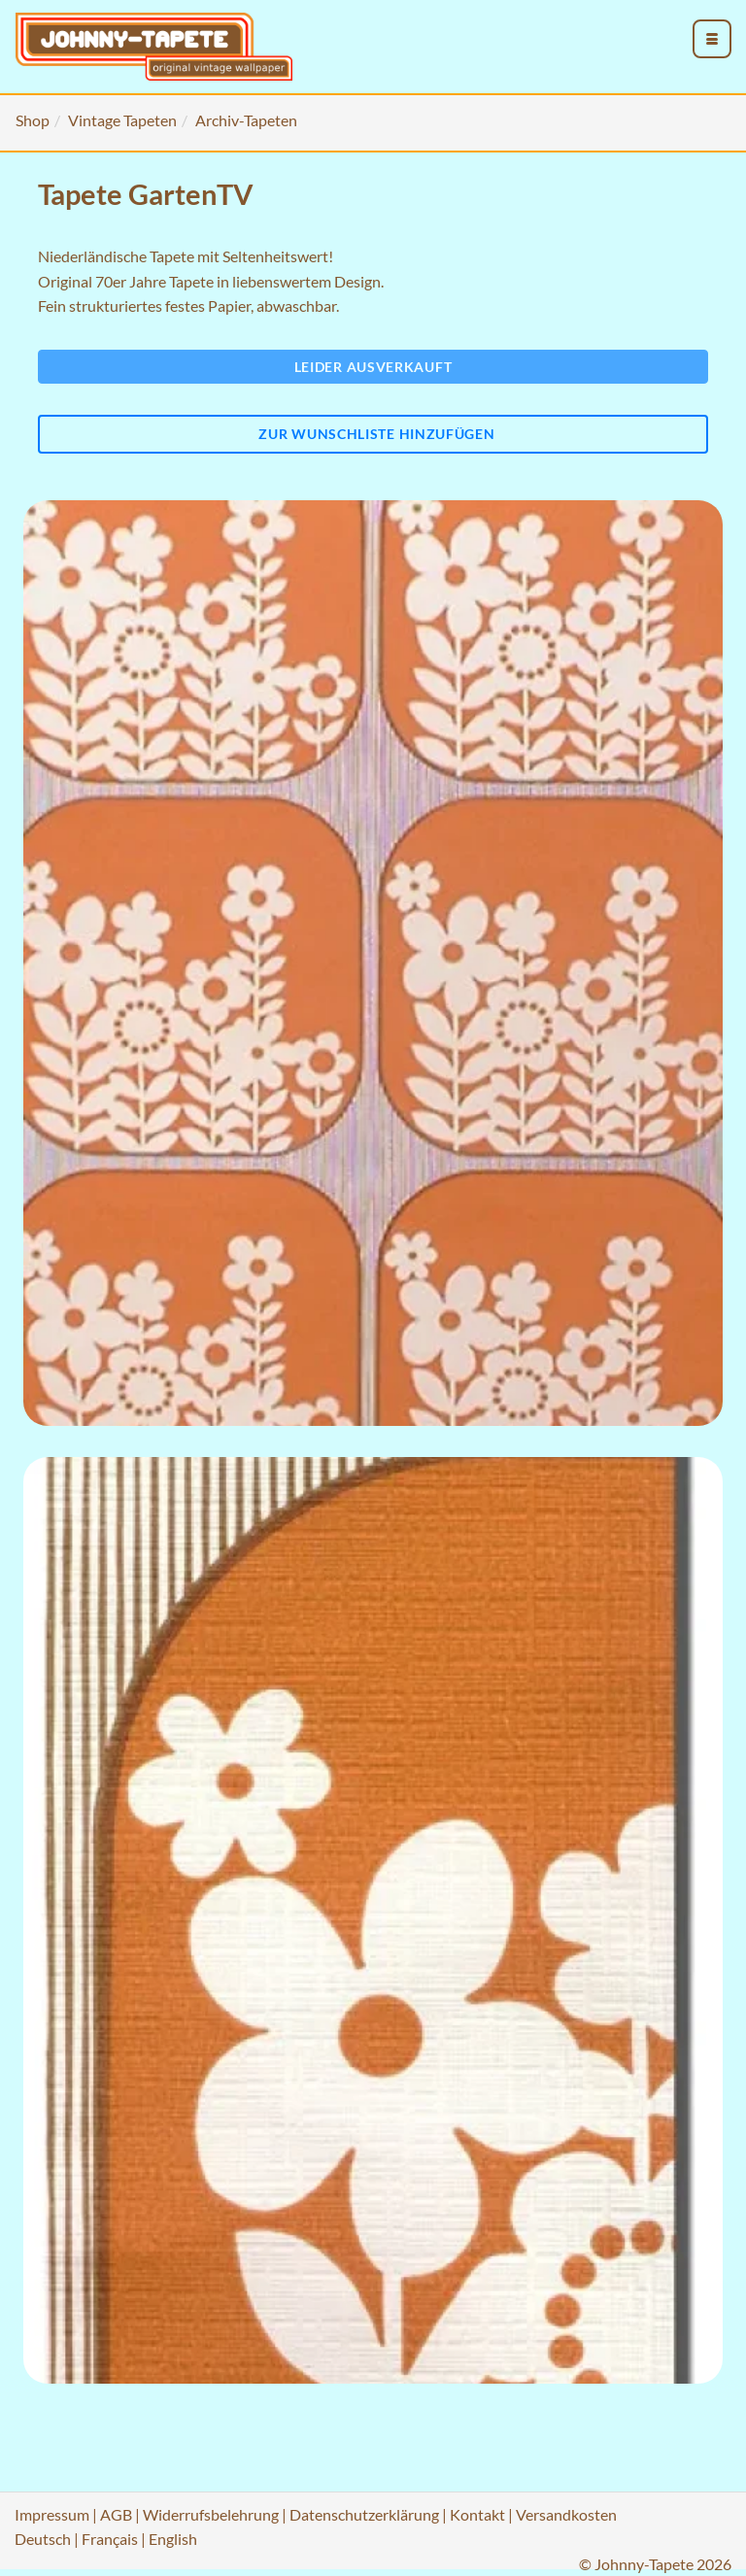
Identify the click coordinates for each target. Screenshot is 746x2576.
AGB (116, 2514)
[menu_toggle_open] (712, 38)
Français (110, 2538)
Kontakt (477, 2514)
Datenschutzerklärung (364, 2514)
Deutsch (43, 2538)
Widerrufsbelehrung (211, 2514)
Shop (33, 120)
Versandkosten (566, 2514)
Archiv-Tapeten (246, 120)
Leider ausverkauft (373, 366)
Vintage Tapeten (122, 120)
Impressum (52, 2514)
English (173, 2538)
